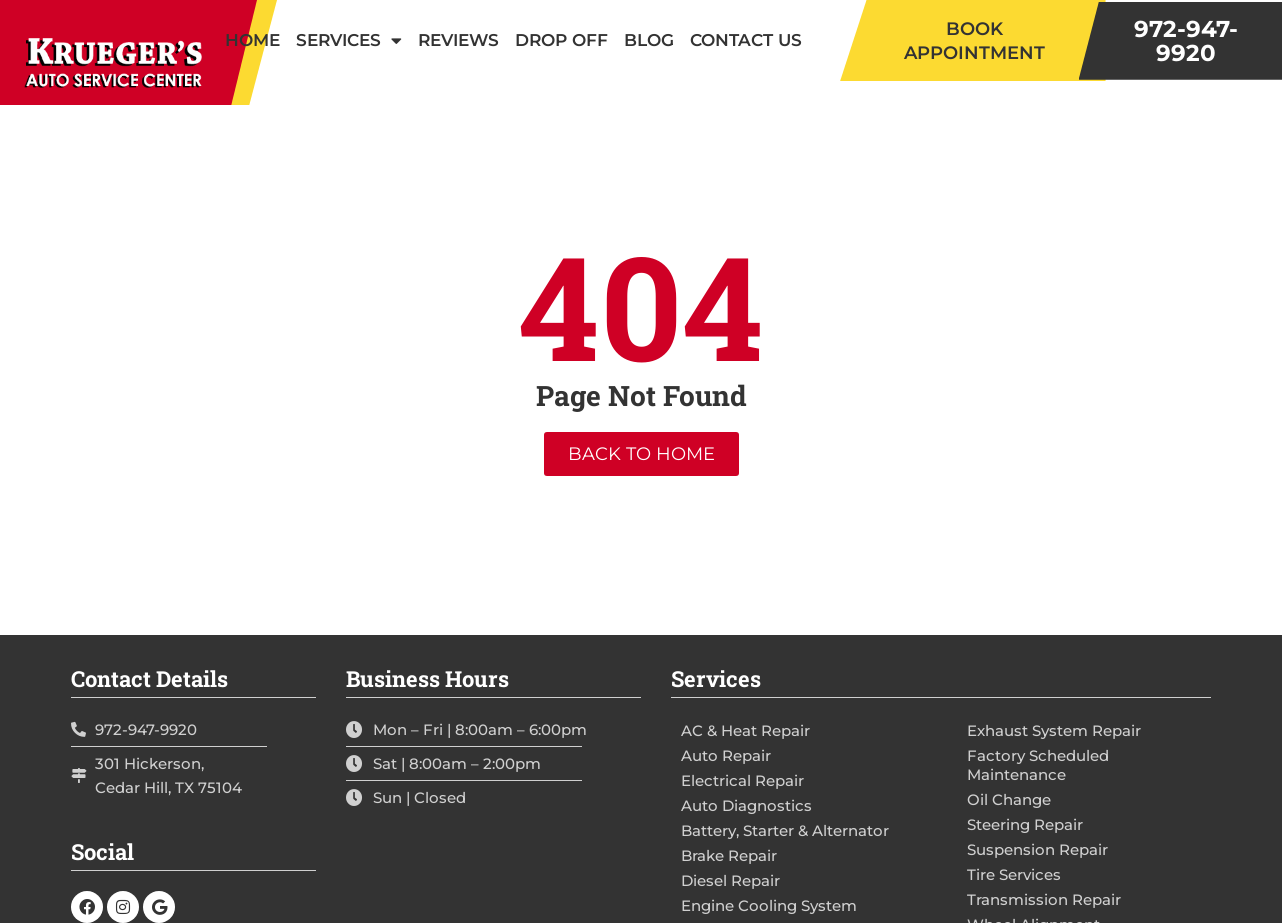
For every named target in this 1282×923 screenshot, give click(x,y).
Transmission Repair (1044, 899)
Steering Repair (1025, 824)
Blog (649, 40)
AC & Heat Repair (745, 730)
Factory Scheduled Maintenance (1038, 765)
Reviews (458, 40)
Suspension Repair (1037, 849)
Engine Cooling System (769, 905)
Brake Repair (729, 855)
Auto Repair (726, 755)
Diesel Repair (730, 880)
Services (349, 40)
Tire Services (1014, 874)
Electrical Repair (742, 780)
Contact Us (746, 40)
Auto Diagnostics (746, 805)
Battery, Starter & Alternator (785, 830)
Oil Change (1009, 799)
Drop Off (561, 40)
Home (252, 40)
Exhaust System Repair (1054, 730)
